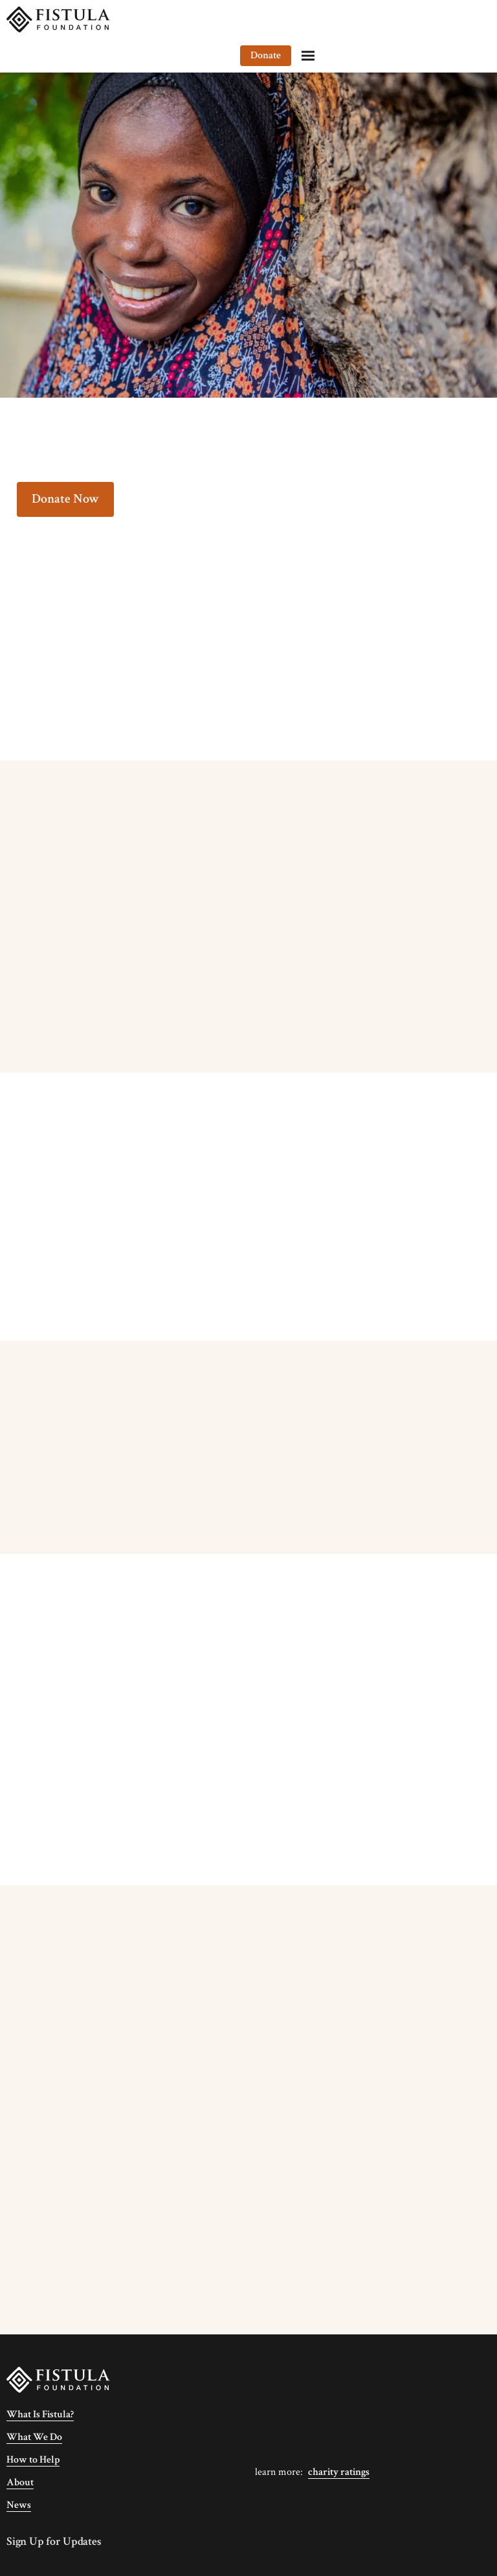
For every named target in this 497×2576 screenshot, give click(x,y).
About (20, 2482)
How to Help (33, 2460)
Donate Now (65, 498)
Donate (431, 19)
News (18, 2505)
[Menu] (473, 19)
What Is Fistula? (40, 2414)
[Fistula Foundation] (58, 2379)
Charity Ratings (339, 2472)
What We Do (34, 2437)
